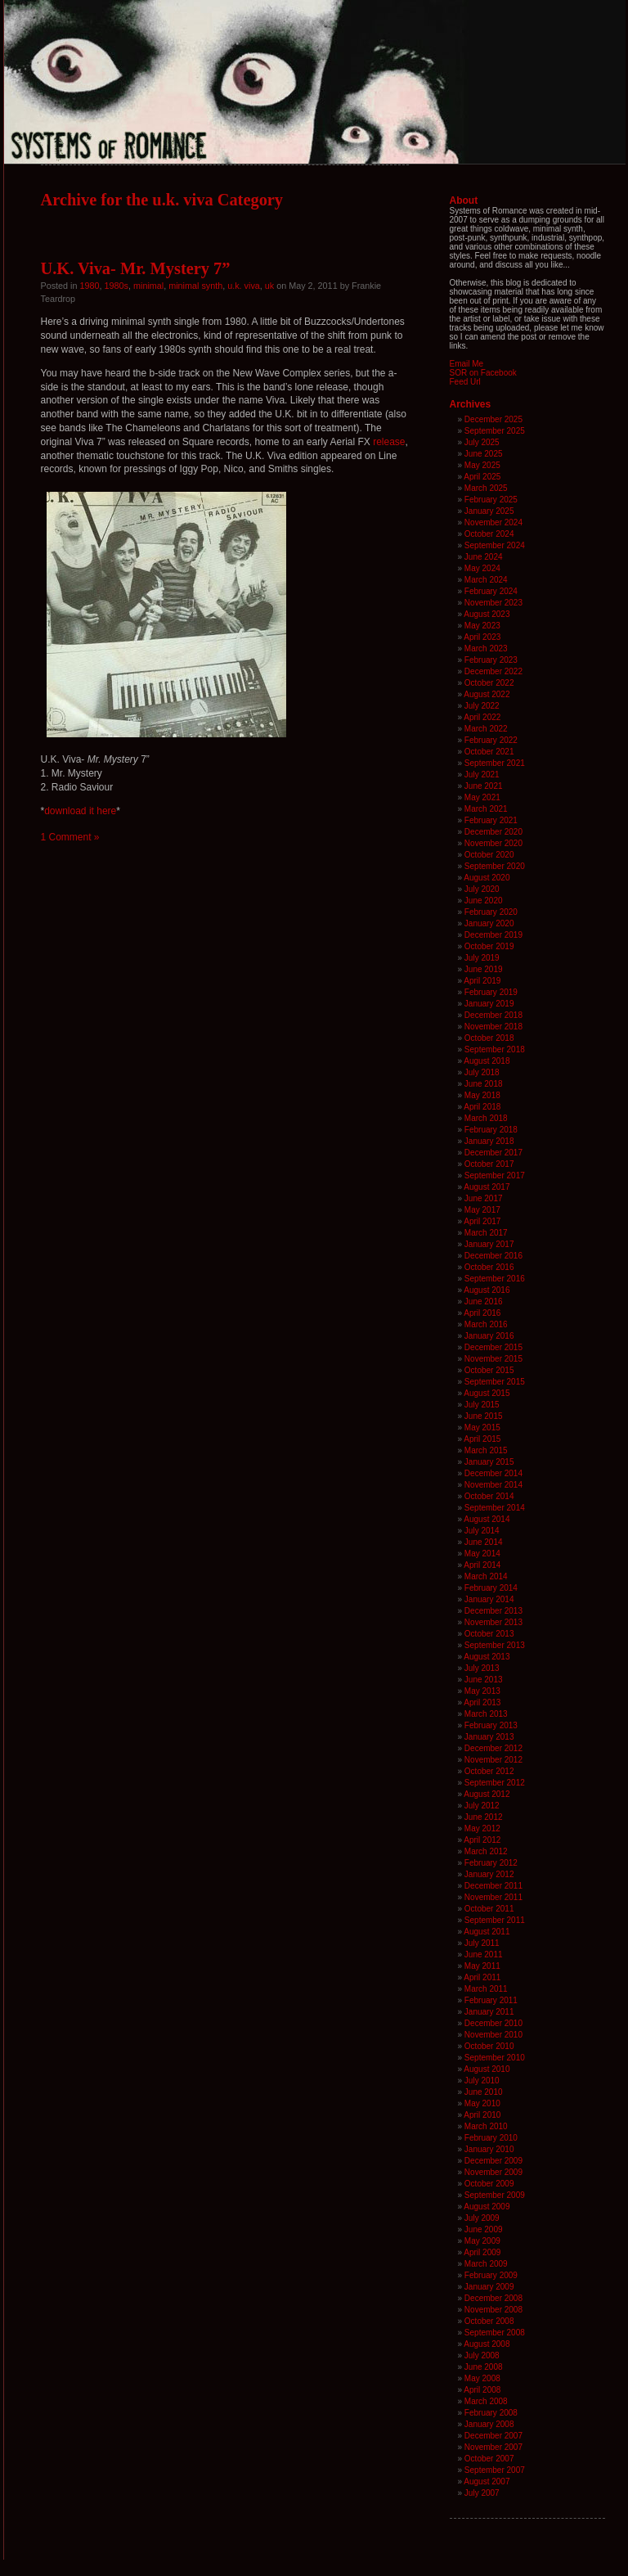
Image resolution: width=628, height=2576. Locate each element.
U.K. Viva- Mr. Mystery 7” (136, 268)
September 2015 (494, 1381)
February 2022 (491, 740)
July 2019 (482, 957)
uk (269, 285)
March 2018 (486, 1118)
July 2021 (482, 774)
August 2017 (486, 1186)
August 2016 (486, 1290)
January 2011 (489, 2011)
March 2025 (486, 488)
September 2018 (494, 1049)
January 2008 (489, 2424)
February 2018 (491, 1129)
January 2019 (489, 1003)
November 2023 (493, 602)
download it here (80, 811)
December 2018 (493, 1015)
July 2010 (482, 2080)
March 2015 (486, 1450)
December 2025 (493, 419)
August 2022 (486, 694)
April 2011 (482, 1977)
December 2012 (493, 1748)
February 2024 (491, 591)
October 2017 (489, 1164)
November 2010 (493, 2034)
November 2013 (493, 1622)
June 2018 (483, 1083)
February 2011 (491, 2000)
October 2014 (489, 1496)
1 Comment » (70, 837)
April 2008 (482, 2389)
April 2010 (482, 2114)
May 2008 (482, 2378)
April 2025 (482, 476)
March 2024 (486, 579)
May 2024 (482, 568)
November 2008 (493, 2309)
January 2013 (489, 1736)
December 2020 (493, 831)
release (389, 442)
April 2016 (482, 1312)
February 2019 (491, 992)
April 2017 (482, 1221)
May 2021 (482, 797)
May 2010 (482, 2103)
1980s (116, 285)
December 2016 (493, 1255)
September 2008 (494, 2332)
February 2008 (491, 2412)
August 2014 (486, 1519)
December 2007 (493, 2435)
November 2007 (493, 2447)
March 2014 (486, 1576)
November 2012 (493, 1759)
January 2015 (489, 1461)
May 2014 (482, 1553)
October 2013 (489, 1633)
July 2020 (482, 889)
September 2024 (494, 545)
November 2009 (493, 2172)
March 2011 (486, 1988)
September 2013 (494, 1645)
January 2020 (489, 923)
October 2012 (489, 1771)
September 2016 (494, 1278)
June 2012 (483, 1817)
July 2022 (482, 705)
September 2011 (494, 1920)
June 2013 (483, 1679)
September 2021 (494, 763)
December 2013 (493, 1610)
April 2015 (482, 1438)
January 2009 (489, 2286)
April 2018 (482, 1106)
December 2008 (493, 2298)
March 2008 (486, 2401)
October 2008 (489, 2321)
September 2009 (494, 2195)
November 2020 (493, 843)
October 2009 (489, 2183)
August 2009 (486, 2206)
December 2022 (493, 671)
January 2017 (489, 1244)
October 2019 (489, 946)
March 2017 (486, 1232)
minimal (148, 285)
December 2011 (493, 1885)
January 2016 (489, 1335)
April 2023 (482, 637)
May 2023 (482, 625)
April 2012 (482, 1839)
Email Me (467, 363)
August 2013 (486, 1656)
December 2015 (493, 1347)
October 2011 (489, 1908)
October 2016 (489, 1267)
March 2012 (486, 1851)
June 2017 (483, 1198)
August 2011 (486, 1931)
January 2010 (489, 2149)
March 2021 (486, 808)
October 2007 (489, 2458)
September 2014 (494, 1507)
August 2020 (486, 877)
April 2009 (482, 2252)
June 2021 (483, 785)
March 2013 (486, 1713)
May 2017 (482, 1209)
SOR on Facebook (483, 372)
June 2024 (483, 556)
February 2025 (491, 499)
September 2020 (494, 866)
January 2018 (489, 1141)
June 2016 (483, 1301)
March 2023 (486, 648)
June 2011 (483, 1954)
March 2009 (486, 2263)
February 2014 (491, 1587)
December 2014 (493, 1473)
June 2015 (483, 1416)
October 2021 (489, 751)
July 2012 (482, 1805)
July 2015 (482, 1404)
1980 (90, 285)
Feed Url (465, 381)
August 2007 (486, 2481)
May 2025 (482, 465)
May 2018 (482, 1095)
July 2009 (482, 2217)
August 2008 (486, 2344)
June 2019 (483, 969)
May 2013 (482, 1691)
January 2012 (489, 1874)
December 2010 (493, 2023)
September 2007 (494, 2470)
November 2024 (493, 522)
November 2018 (493, 1026)
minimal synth (195, 285)
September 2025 (494, 430)
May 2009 (482, 2240)
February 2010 (491, 2137)
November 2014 (493, 1484)
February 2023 (491, 659)
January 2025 (489, 511)
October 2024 (489, 533)
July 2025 (482, 442)
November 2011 (493, 1897)
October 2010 (489, 2046)
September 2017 (494, 1175)
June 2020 (483, 900)
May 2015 (482, 1427)
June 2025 (483, 453)
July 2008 (482, 2355)
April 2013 (482, 1702)
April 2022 (482, 717)
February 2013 (491, 1725)
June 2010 (483, 2091)
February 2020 (491, 911)
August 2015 (486, 1393)
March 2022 (486, 728)
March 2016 (486, 1324)
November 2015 (493, 1358)
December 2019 (493, 934)
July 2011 (482, 1943)
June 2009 (483, 2229)
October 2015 (489, 1370)
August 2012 (486, 1794)
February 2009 (491, 2275)
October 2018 (489, 1038)
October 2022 (489, 682)
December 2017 (493, 1152)
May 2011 (482, 1965)
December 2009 (493, 2160)
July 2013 (482, 1668)
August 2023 (486, 614)
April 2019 (482, 980)
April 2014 (482, 1564)
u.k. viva (243, 285)
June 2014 (483, 1542)
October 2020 (489, 854)
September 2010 (494, 2057)
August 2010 (486, 2069)
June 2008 (483, 2366)
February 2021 (491, 820)
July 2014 (482, 1530)
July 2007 (482, 2492)
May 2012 (482, 1828)
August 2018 (486, 1060)
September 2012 (494, 1782)
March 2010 (486, 2126)
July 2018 (482, 1072)
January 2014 (489, 1599)
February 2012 (491, 1862)
